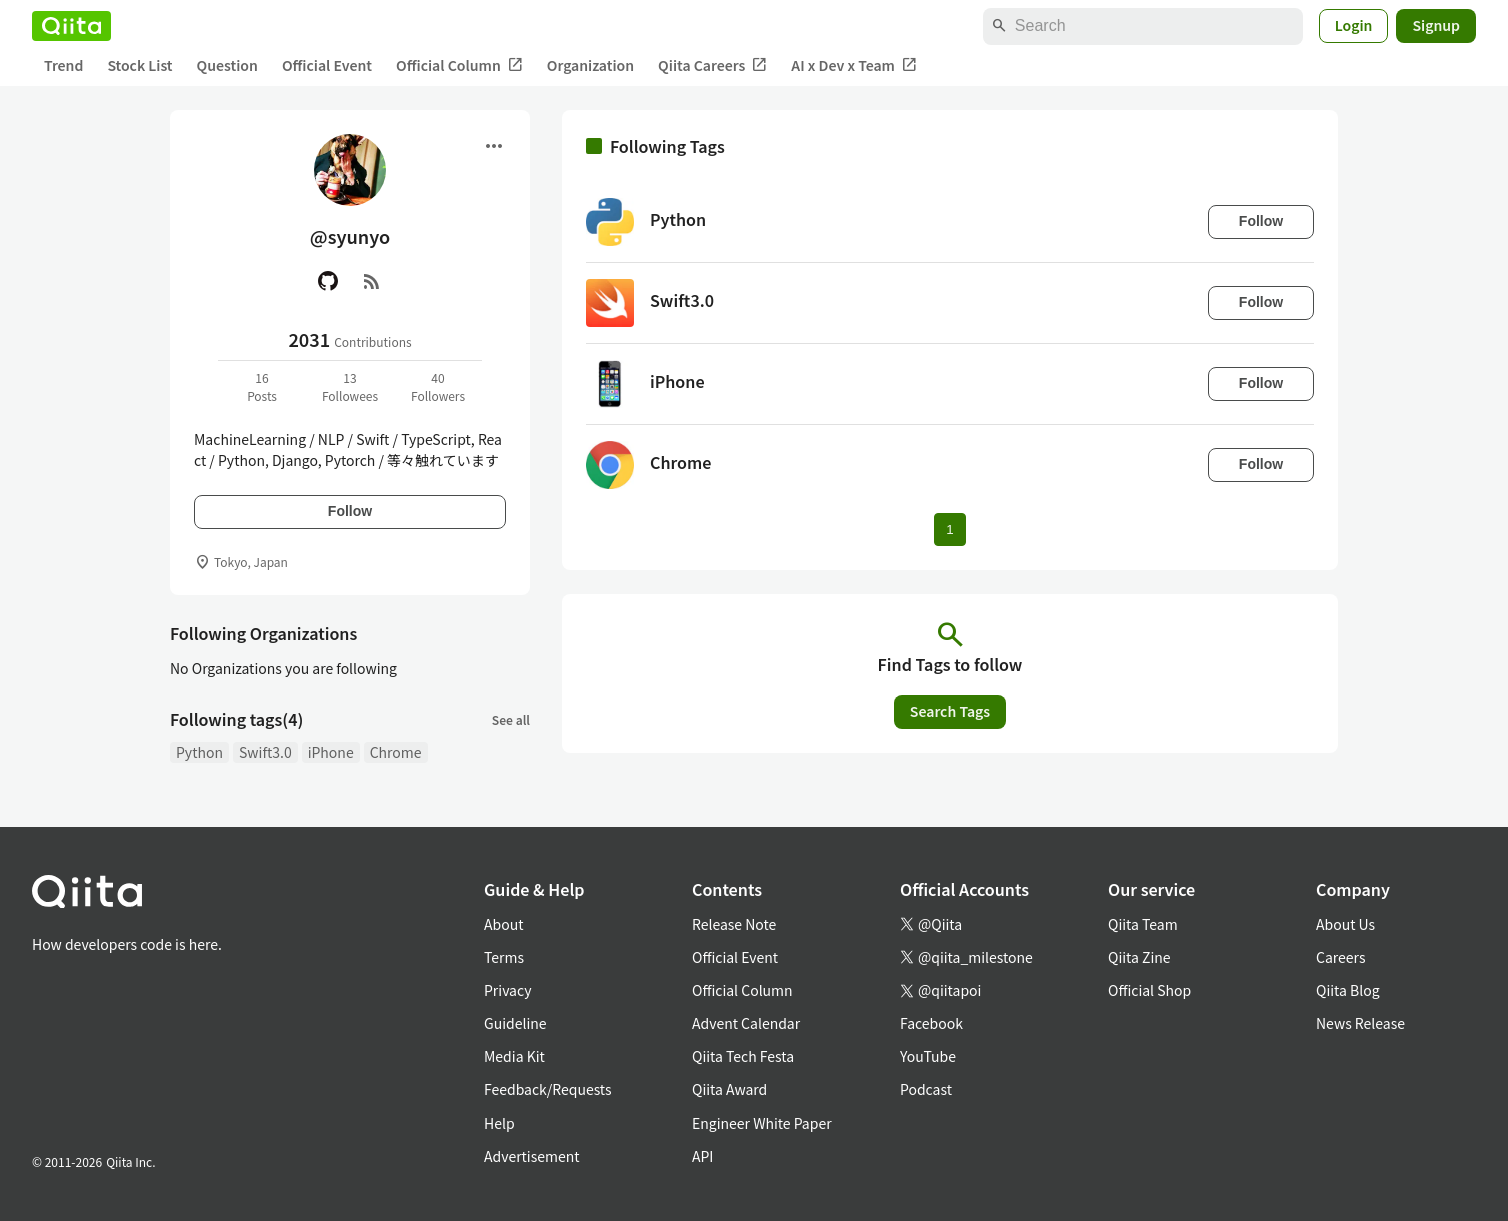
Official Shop (1149, 990)
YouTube (928, 1056)
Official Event (327, 65)
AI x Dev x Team (854, 65)
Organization (590, 65)
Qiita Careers (712, 65)
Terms (504, 957)
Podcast (926, 1089)
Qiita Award (729, 1089)
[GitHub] (328, 281)
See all (511, 719)
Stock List (139, 65)
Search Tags (950, 711)
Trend (63, 65)
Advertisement (532, 1156)
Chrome (396, 752)
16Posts (262, 386)
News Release (1360, 1023)
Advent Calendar (746, 1023)
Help (499, 1123)
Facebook (931, 1023)
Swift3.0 (265, 752)
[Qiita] (71, 26)
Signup (1436, 25)
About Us (1345, 924)
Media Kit (514, 1056)
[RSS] (372, 281)
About (503, 924)
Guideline (515, 1023)
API (702, 1156)
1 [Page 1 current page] (949, 529)
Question (227, 65)
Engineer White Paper (762, 1123)
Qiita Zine (1139, 957)
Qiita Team (1143, 924)
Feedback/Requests (548, 1089)
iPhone (331, 752)
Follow (350, 511)
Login (1354, 25)
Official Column (459, 65)
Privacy (507, 990)
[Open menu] (494, 146)
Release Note (734, 924)
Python (199, 752)
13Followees (350, 386)
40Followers (438, 386)
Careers (1340, 957)
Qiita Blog (1348, 990)
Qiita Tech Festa (743, 1056)
